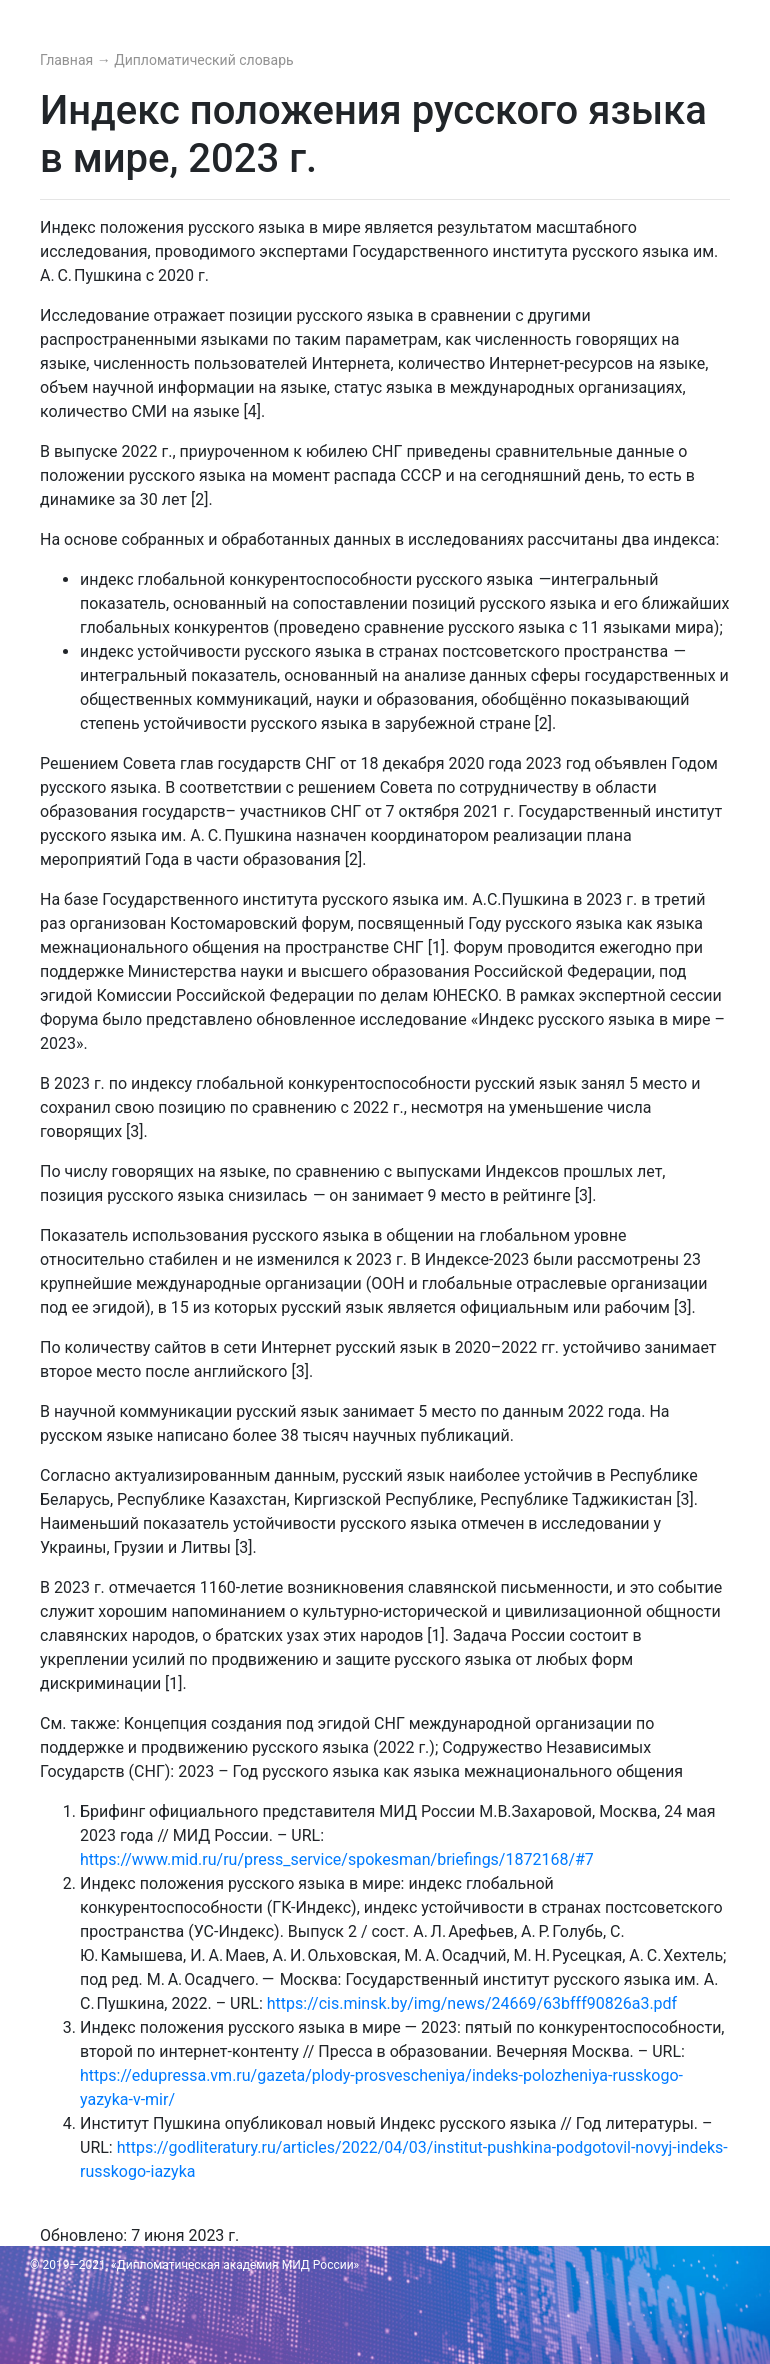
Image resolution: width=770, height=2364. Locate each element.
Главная (68, 60)
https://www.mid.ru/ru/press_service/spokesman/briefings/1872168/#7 (337, 1859)
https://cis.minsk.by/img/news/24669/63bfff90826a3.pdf (472, 2003)
